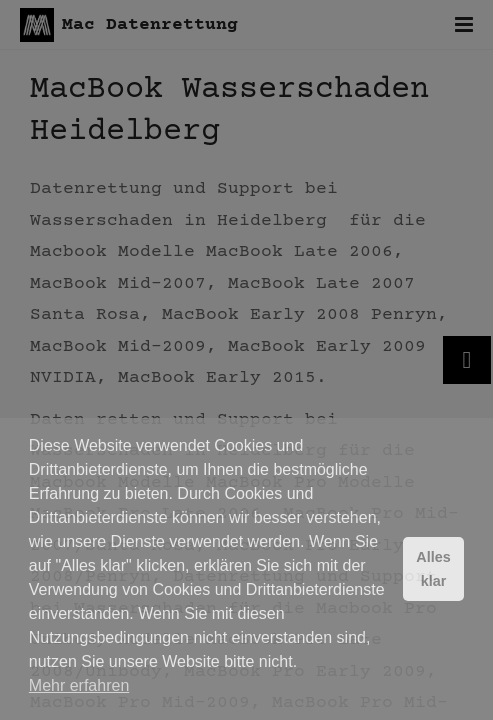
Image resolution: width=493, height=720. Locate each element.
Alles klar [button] (433, 569)
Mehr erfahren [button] (79, 685)
